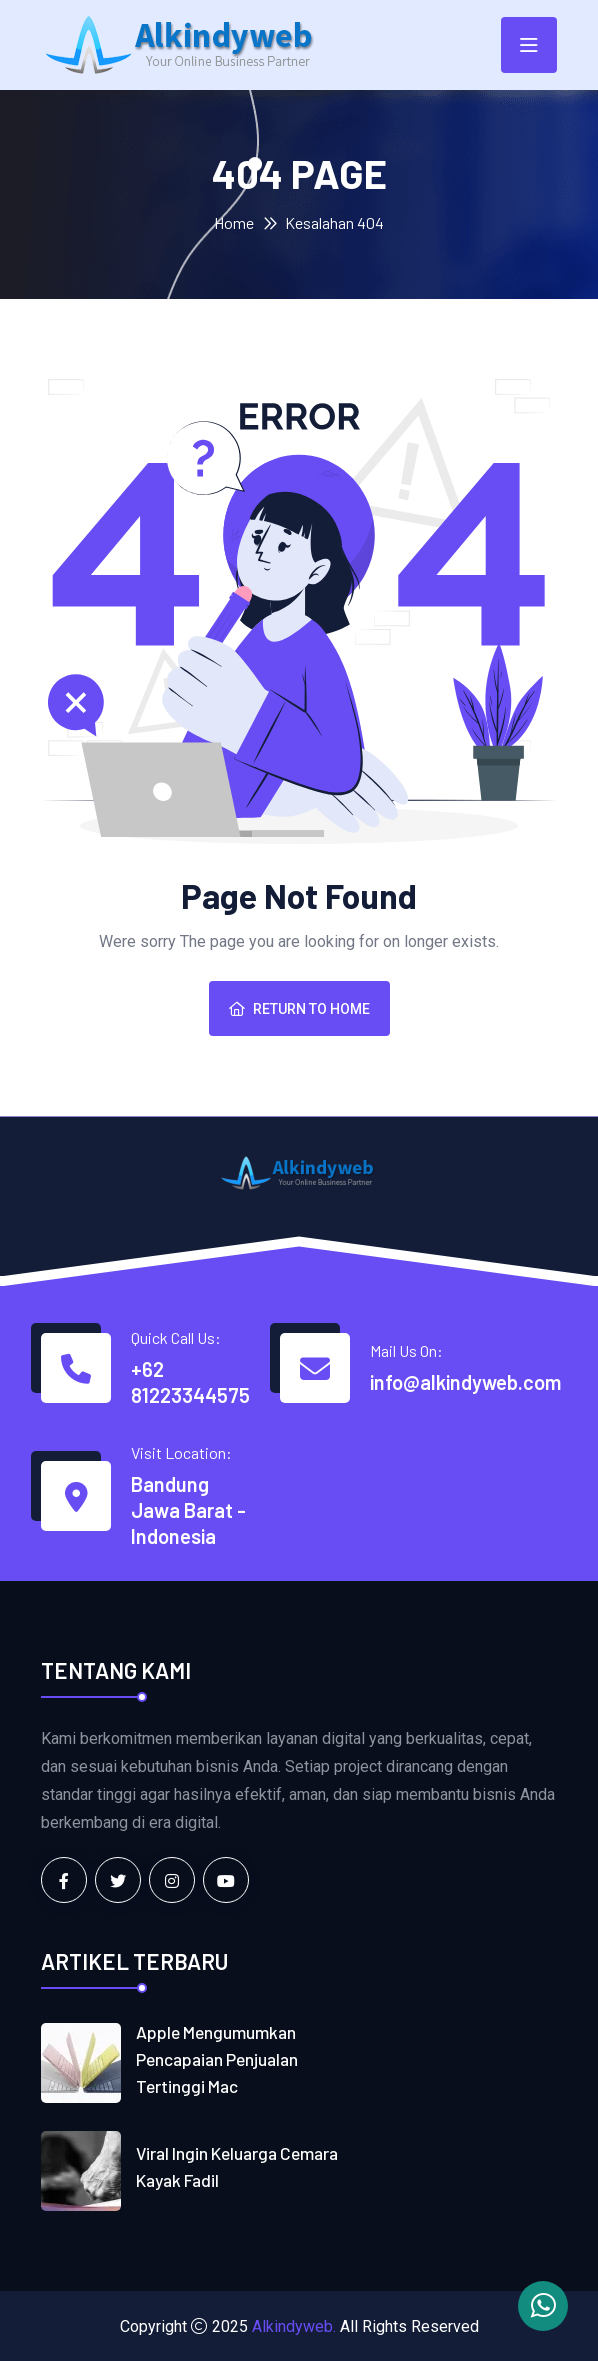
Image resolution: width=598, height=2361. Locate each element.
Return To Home (299, 1009)
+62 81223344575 (190, 1382)
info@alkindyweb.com (465, 1382)
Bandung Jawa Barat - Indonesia (188, 1510)
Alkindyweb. (294, 2324)
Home (234, 222)
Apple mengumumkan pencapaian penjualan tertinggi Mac (221, 2058)
